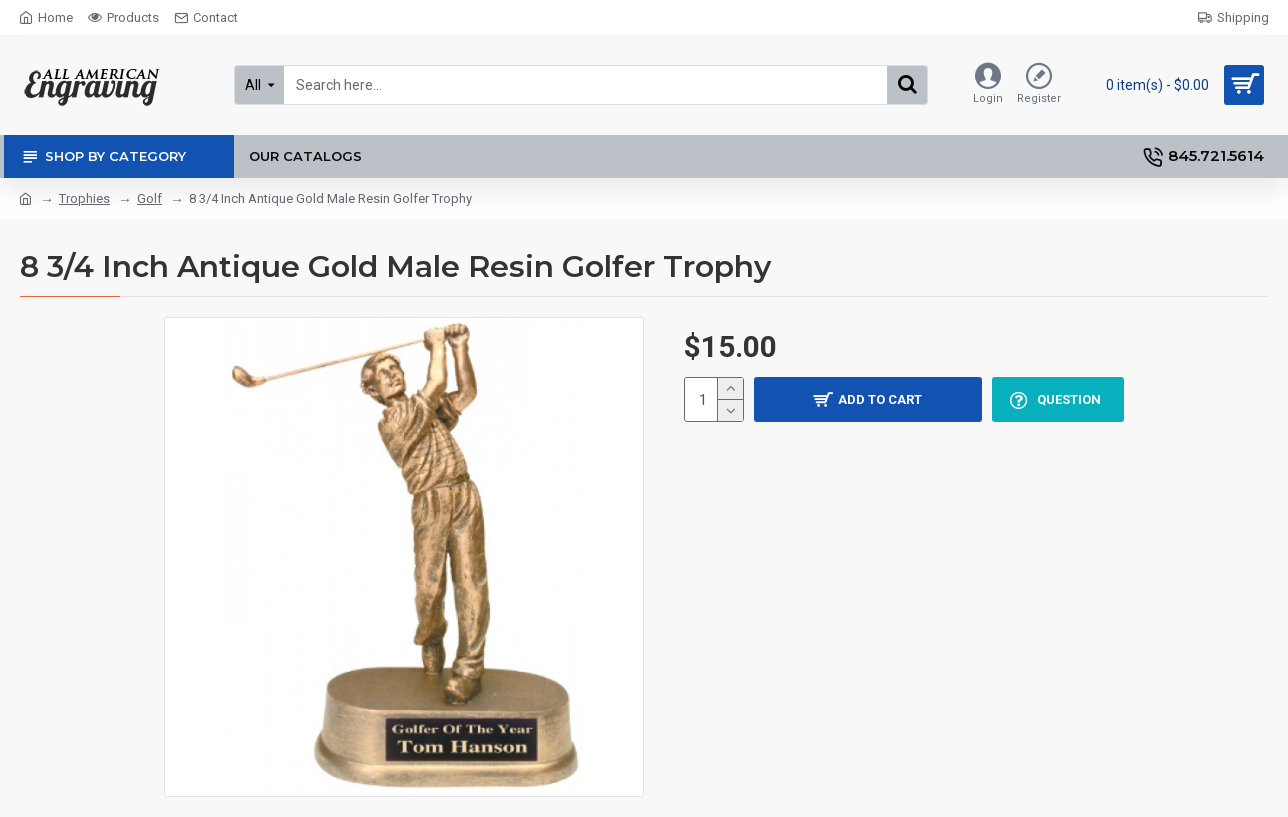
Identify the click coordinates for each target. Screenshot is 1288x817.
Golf (149, 198)
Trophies (84, 198)
